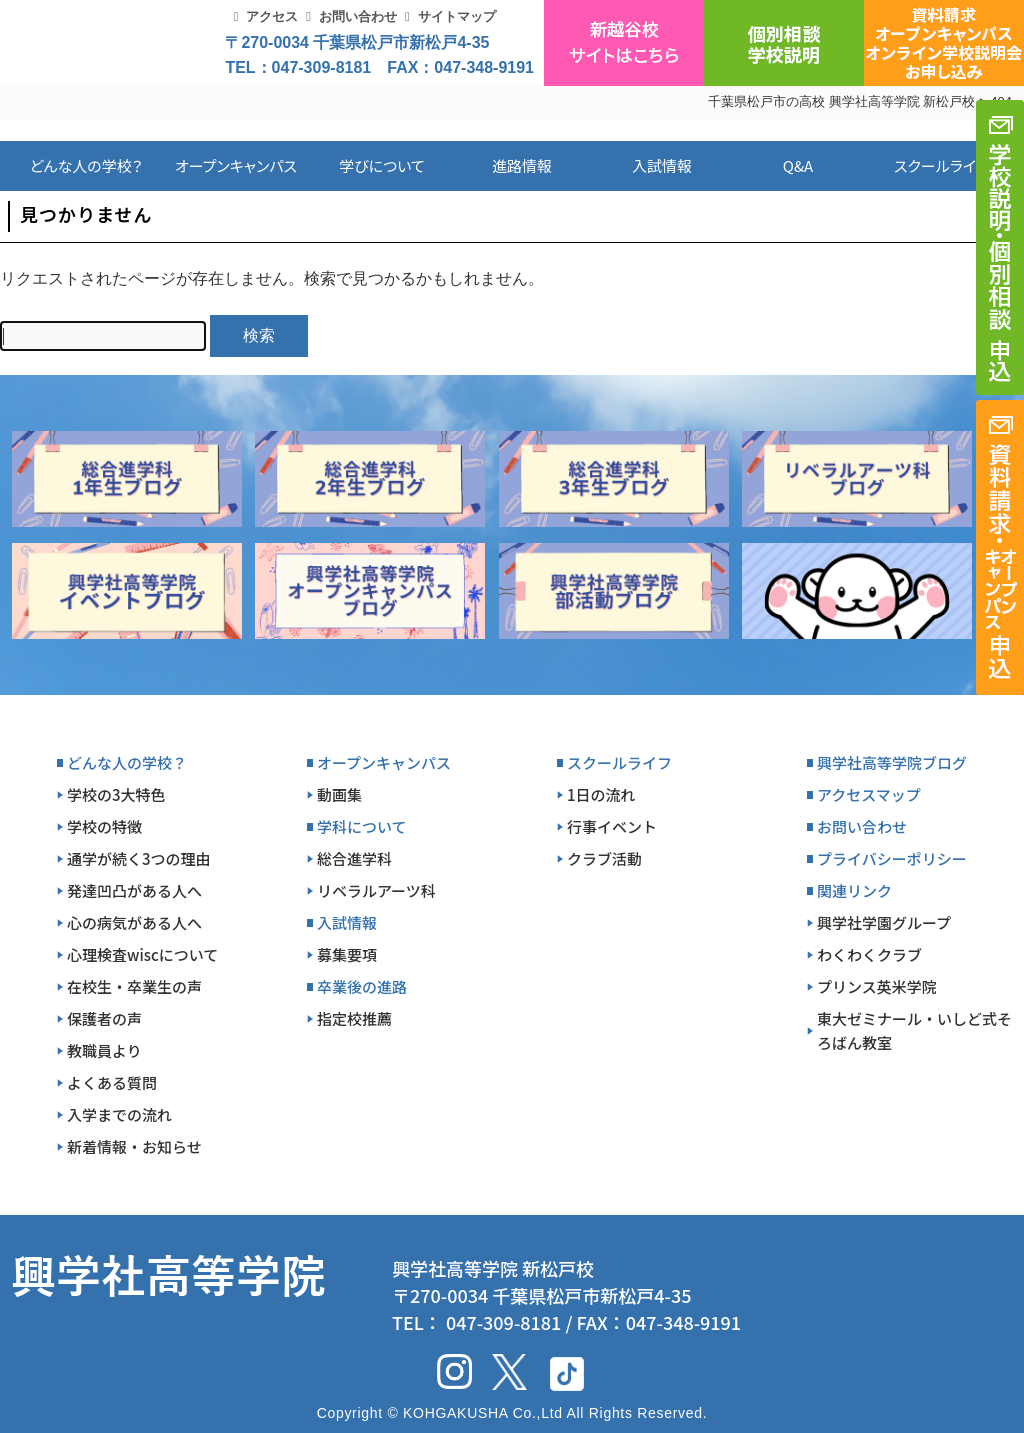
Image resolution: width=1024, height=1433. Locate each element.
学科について (362, 826)
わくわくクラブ (869, 954)
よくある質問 (112, 1082)
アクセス (272, 16)
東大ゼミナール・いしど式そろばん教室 (914, 1030)
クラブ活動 (604, 858)
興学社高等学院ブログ (892, 762)
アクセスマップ (869, 794)
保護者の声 (104, 1018)
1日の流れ (601, 794)
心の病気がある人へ (134, 922)
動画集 (339, 794)
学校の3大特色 (116, 794)
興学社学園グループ (884, 922)
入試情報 (662, 165)
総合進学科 (354, 858)
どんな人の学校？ (86, 165)
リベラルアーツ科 (376, 890)
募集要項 (347, 954)
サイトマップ (457, 16)
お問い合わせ (358, 16)
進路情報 (522, 165)
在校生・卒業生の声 (134, 986)
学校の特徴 (104, 826)
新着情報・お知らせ (134, 1146)
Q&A (798, 165)
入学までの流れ (119, 1114)
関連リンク (854, 890)
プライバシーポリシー (892, 858)
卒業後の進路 (362, 986)
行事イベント (612, 826)
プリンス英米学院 (877, 986)
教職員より (104, 1050)
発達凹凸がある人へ (134, 890)
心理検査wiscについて (142, 954)
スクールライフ (926, 165)
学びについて (382, 165)
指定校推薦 (354, 1018)
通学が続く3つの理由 (139, 858)
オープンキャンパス (236, 165)
